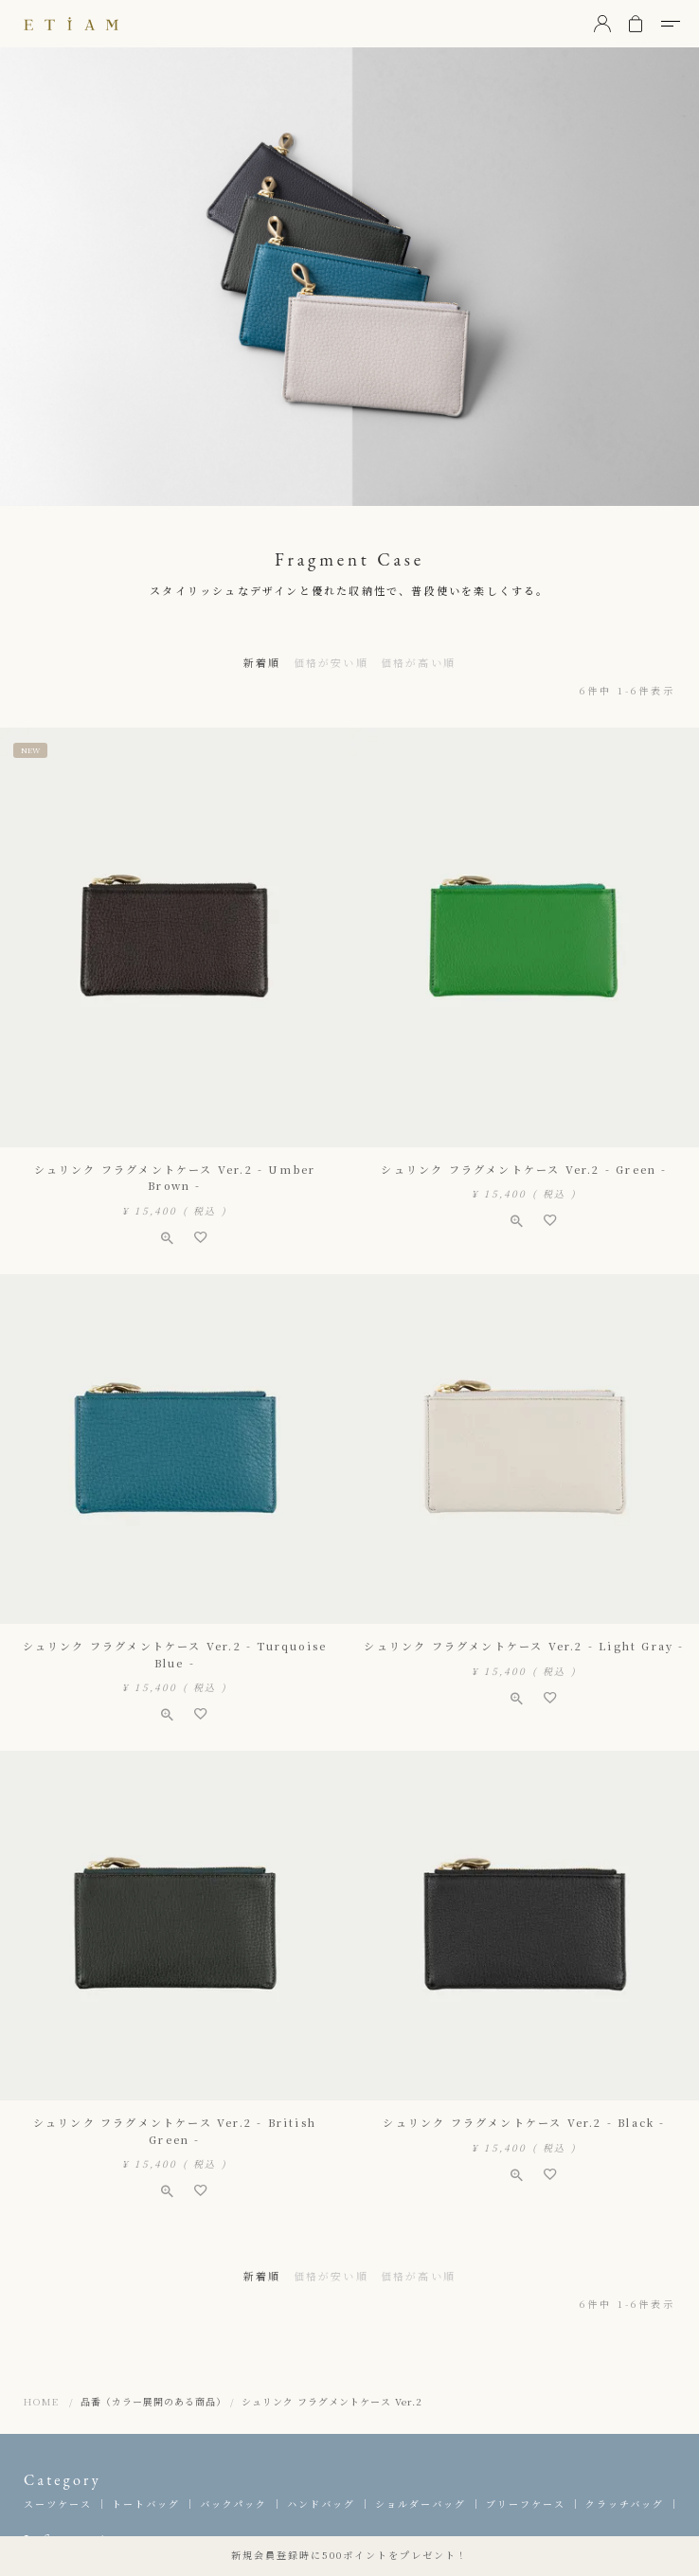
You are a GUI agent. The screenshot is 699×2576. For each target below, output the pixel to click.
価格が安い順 (331, 662)
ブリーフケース (525, 2503)
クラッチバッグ (624, 2503)
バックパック (233, 2503)
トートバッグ (146, 2503)
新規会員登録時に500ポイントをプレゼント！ (349, 2555)
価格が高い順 (418, 662)
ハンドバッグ (321, 2503)
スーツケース (58, 2503)
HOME (41, 2401)
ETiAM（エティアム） (71, 23)
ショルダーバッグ (420, 2503)
